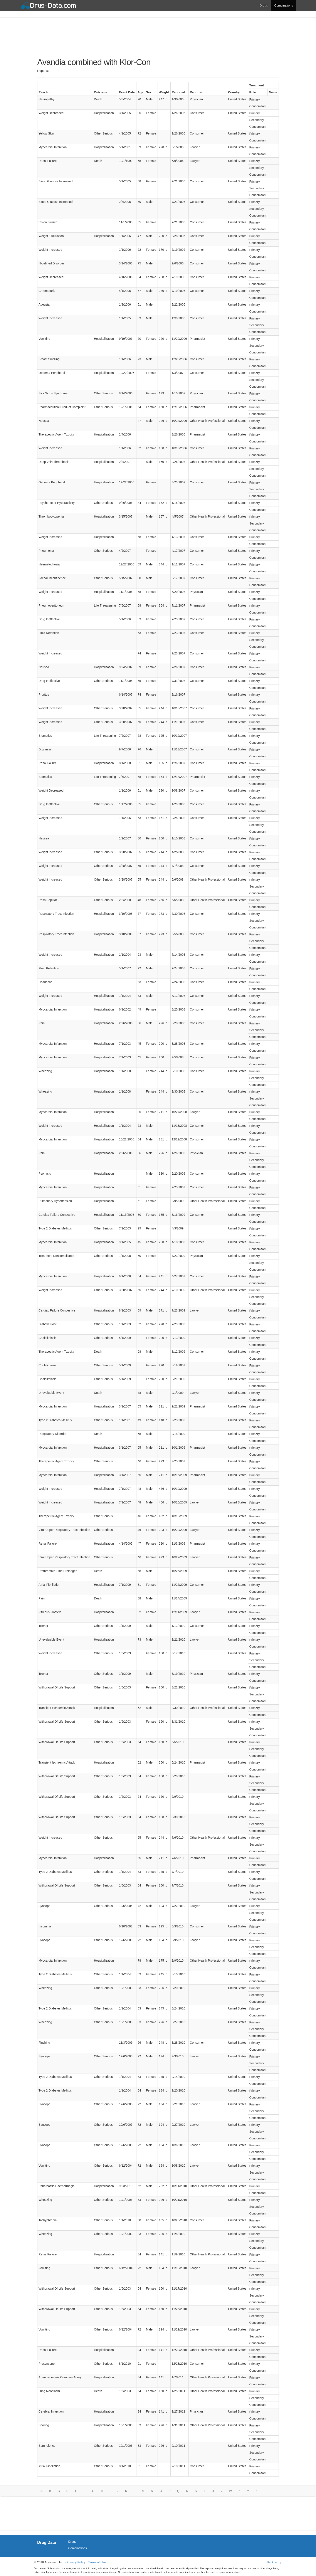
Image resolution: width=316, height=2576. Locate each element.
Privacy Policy (76, 2562)
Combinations (283, 5)
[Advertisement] (158, 32)
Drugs (264, 5)
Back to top (274, 2562)
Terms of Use (97, 2562)
